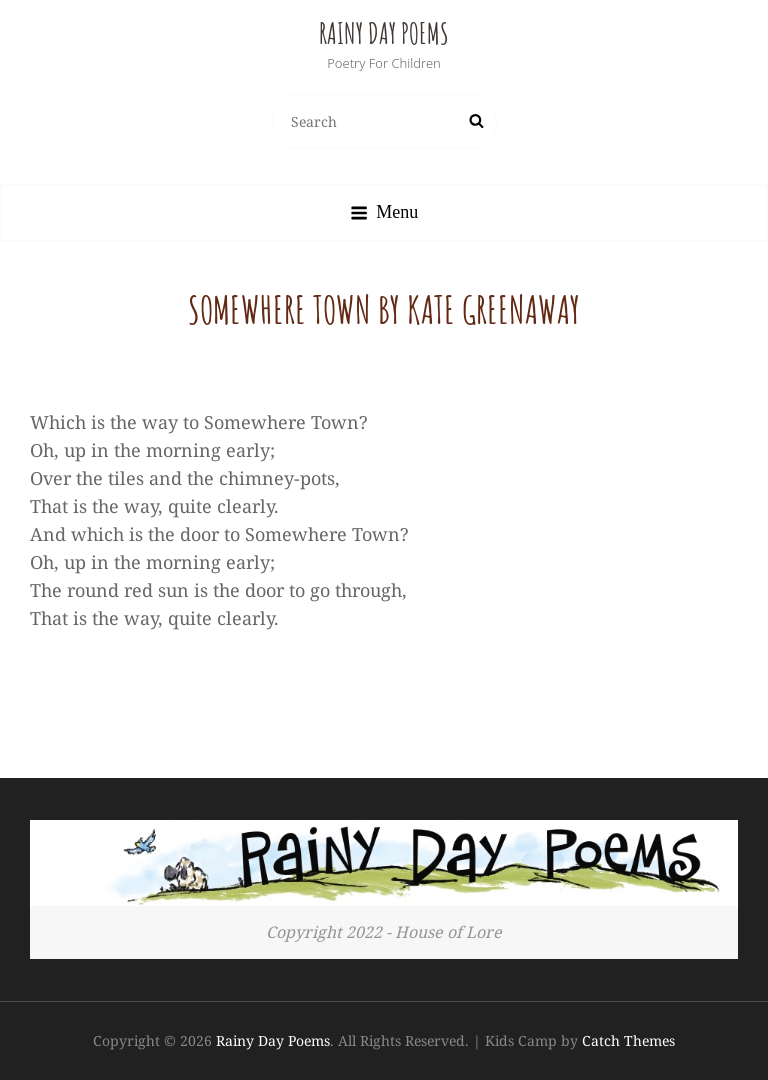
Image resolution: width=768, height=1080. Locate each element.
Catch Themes (628, 1040)
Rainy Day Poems (384, 33)
